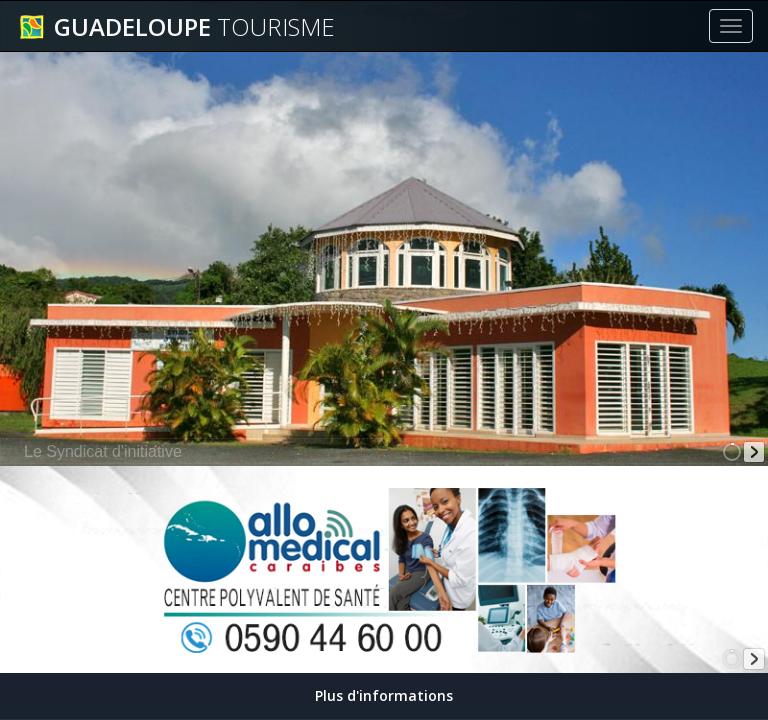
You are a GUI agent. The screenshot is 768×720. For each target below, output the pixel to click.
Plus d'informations (384, 695)
